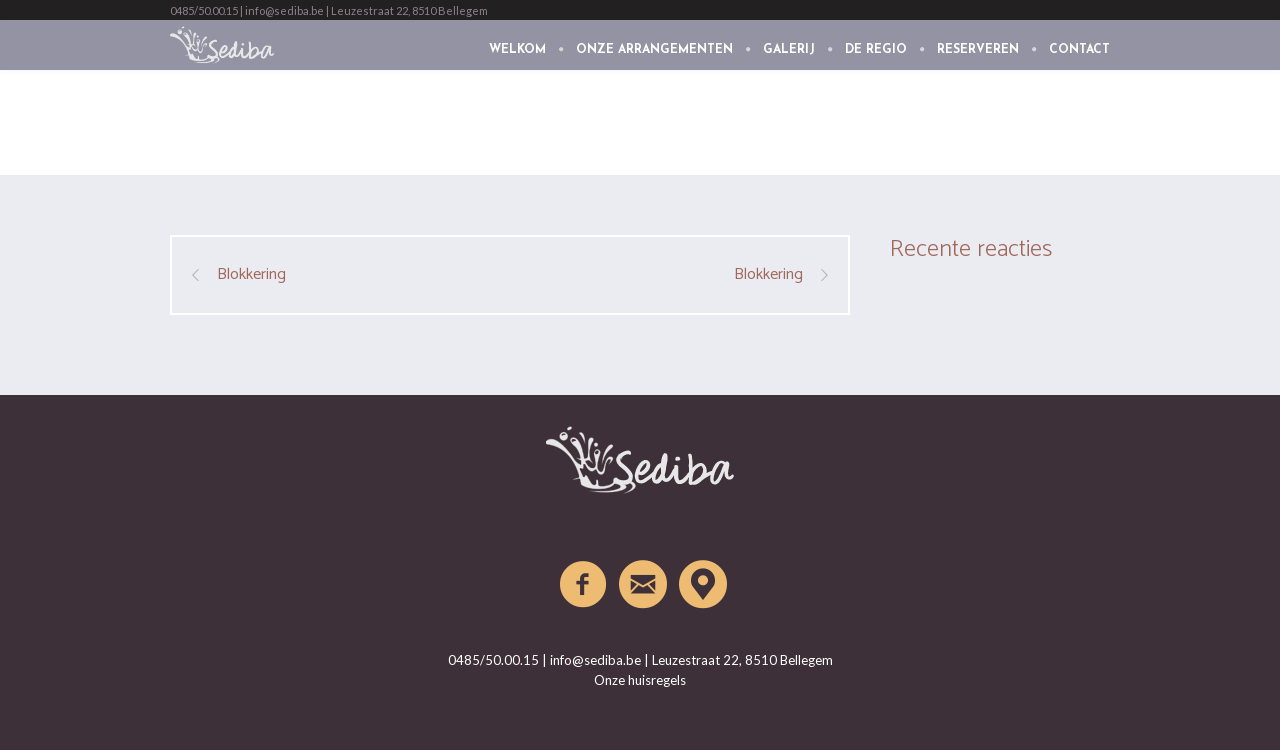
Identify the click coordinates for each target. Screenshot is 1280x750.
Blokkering (251, 275)
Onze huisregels (640, 680)
